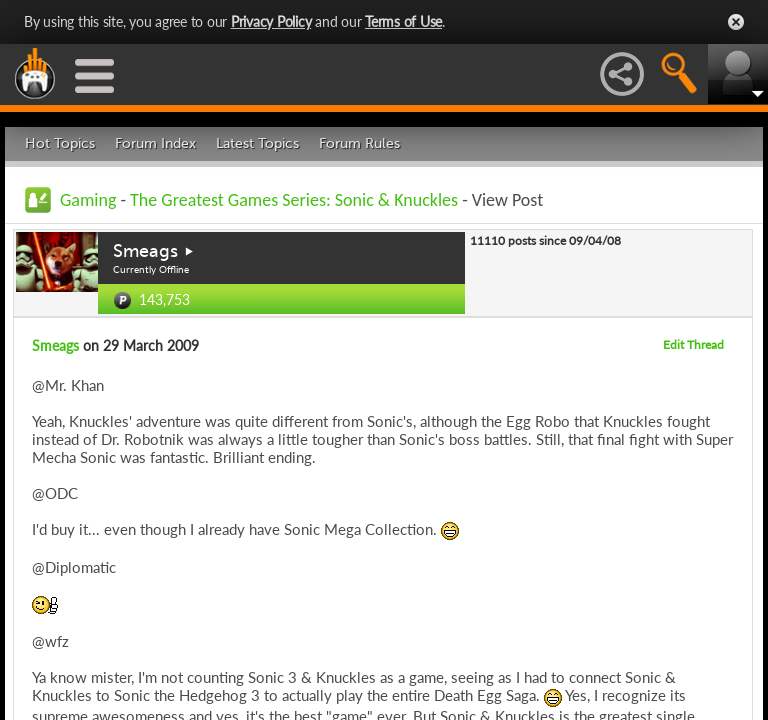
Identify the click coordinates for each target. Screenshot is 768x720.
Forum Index (155, 143)
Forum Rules (359, 143)
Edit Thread (693, 344)
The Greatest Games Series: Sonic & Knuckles (294, 200)
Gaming (88, 200)
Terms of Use (403, 21)
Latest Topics (257, 143)
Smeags (145, 251)
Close (736, 22)
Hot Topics (60, 143)
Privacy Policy (271, 21)
